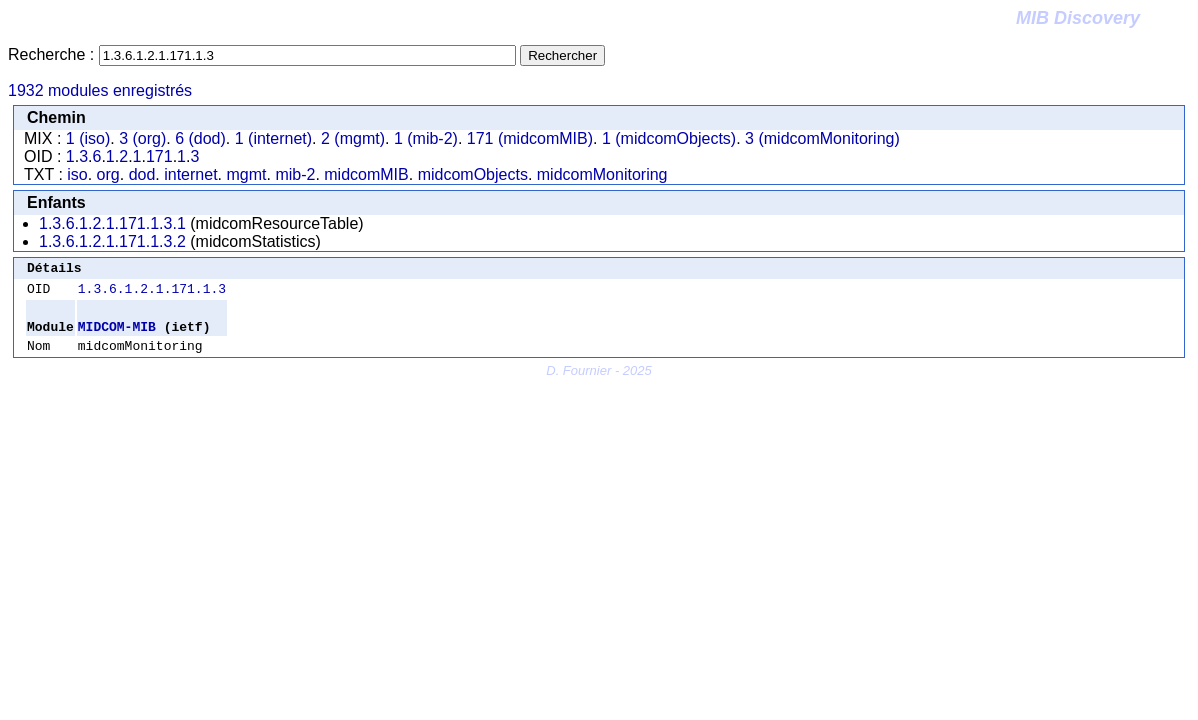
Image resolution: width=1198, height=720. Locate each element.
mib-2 (295, 174)
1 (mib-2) (426, 138)
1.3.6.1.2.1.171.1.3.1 (112, 223)
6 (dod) (200, 138)
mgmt (246, 174)
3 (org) (142, 138)
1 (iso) (88, 138)
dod (142, 174)
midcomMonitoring (602, 174)
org (108, 174)
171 (159, 156)
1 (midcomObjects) (669, 138)
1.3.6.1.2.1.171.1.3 (152, 294)
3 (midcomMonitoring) (822, 138)
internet (190, 174)
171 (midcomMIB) (530, 138)
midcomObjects (473, 174)
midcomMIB (366, 174)
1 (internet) (273, 138)
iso (77, 174)
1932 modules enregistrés (100, 90)
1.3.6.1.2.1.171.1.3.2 (112, 241)
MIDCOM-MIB (117, 335)
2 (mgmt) (353, 138)
